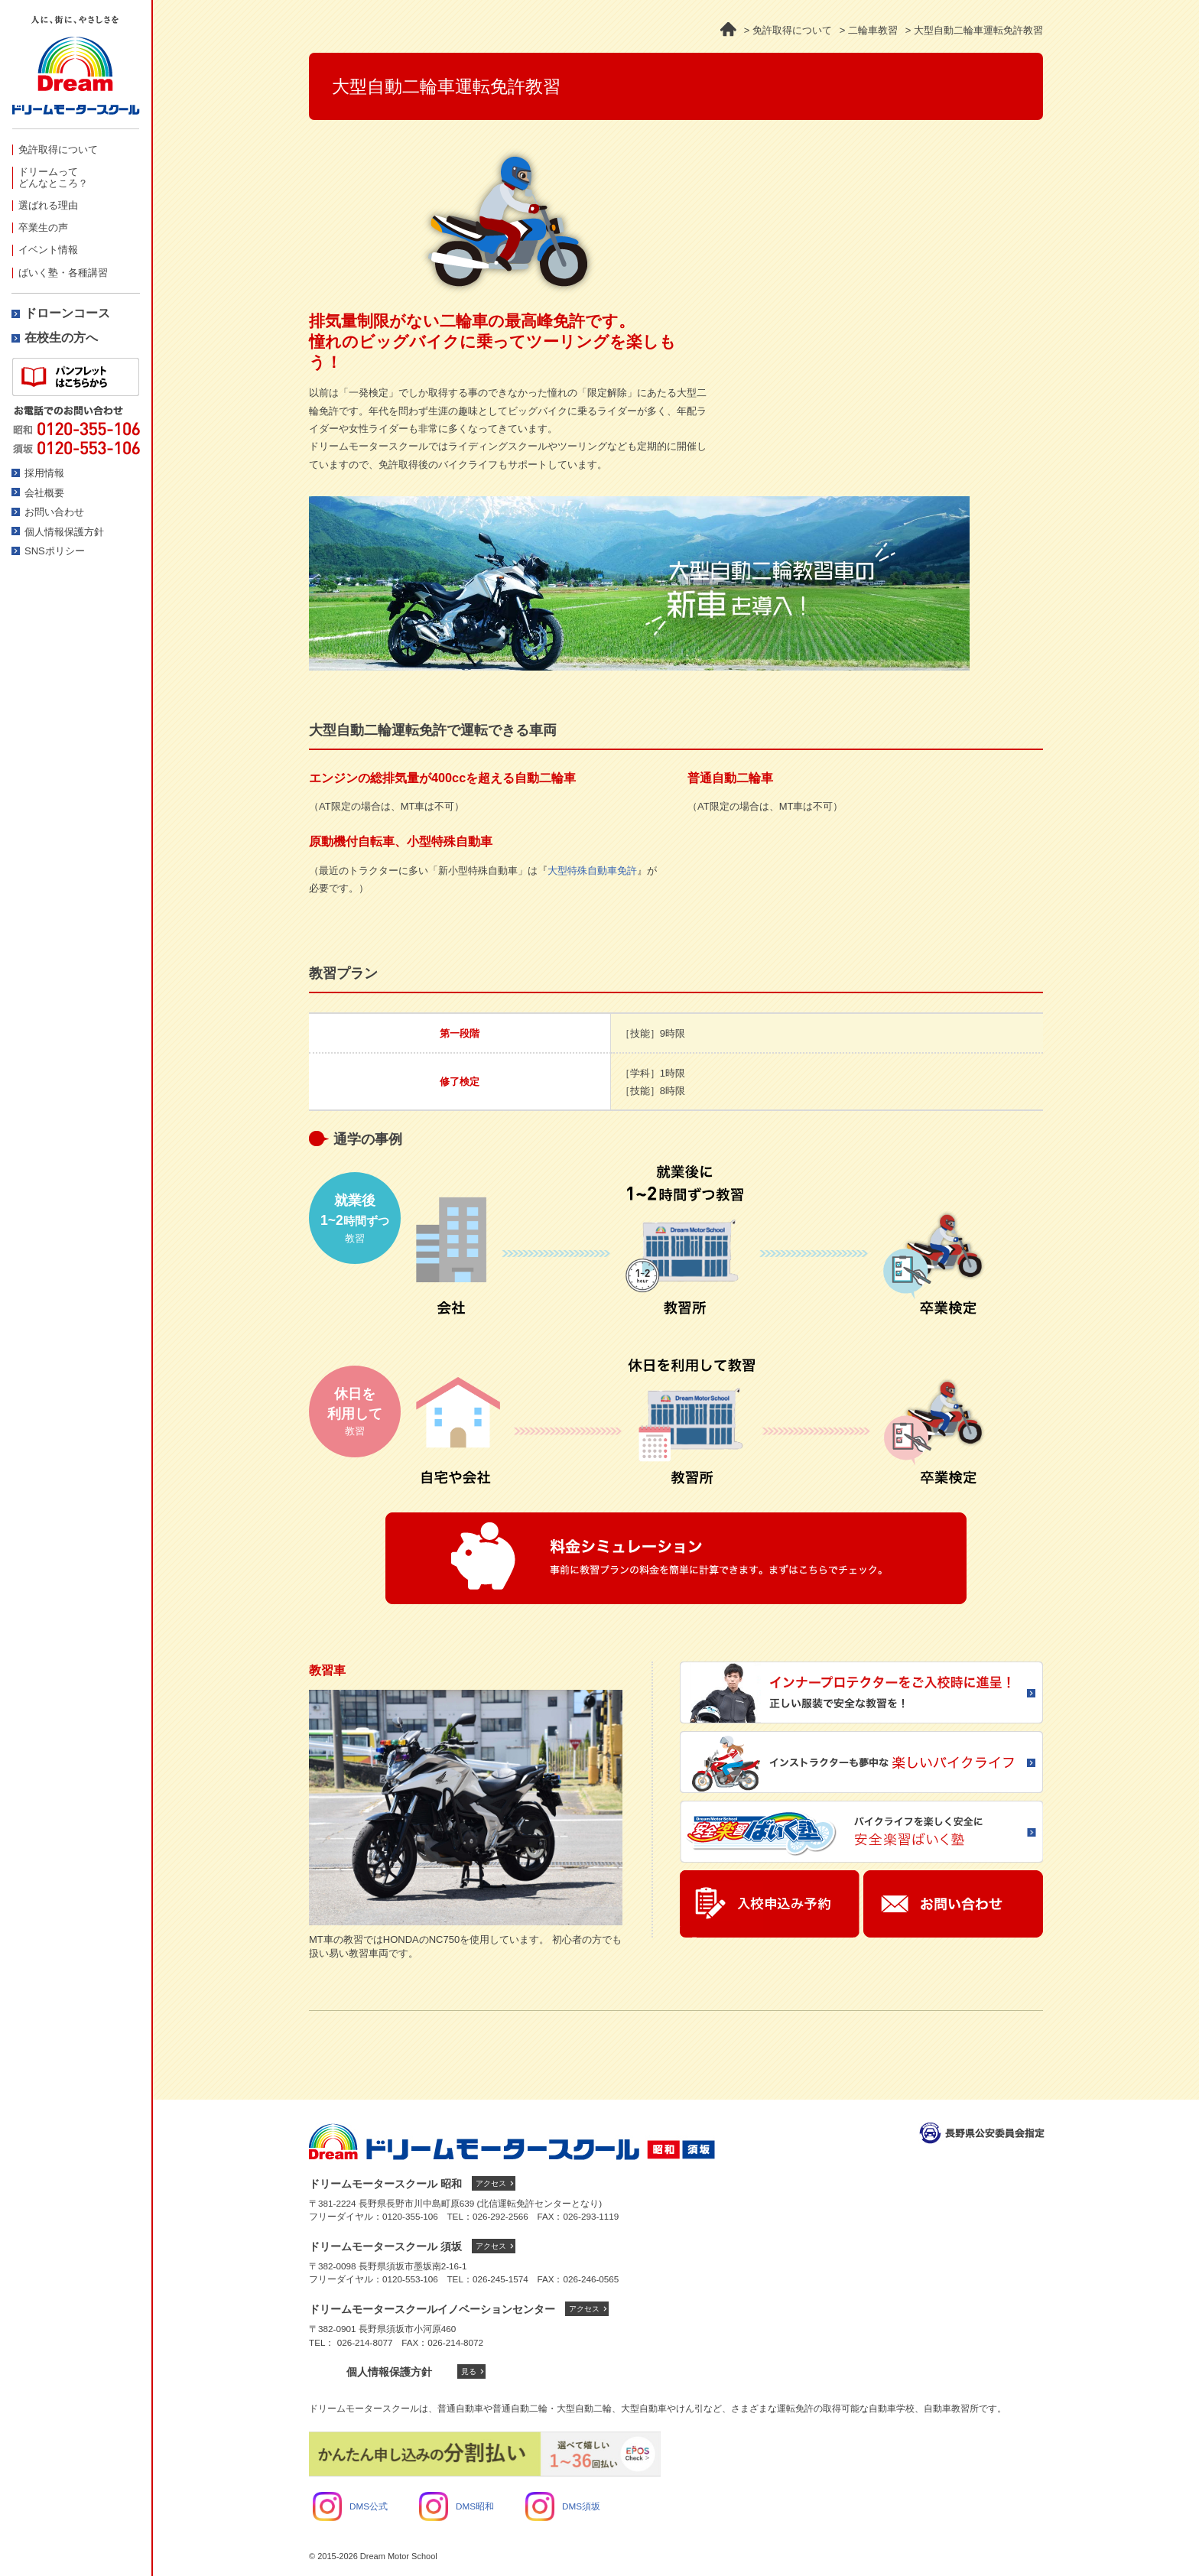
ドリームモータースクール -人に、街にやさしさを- (75, 72)
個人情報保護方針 (64, 532)
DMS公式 (350, 2506)
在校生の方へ (61, 337)
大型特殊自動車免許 (592, 870)
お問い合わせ (54, 512)
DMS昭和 (456, 2506)
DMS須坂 (562, 2506)
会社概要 (44, 493)
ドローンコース (67, 313)
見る (468, 2371)
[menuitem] (75, 149)
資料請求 (75, 377)
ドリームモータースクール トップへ (512, 2142)
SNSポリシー (54, 551)
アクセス (491, 2183)
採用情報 (44, 473)
